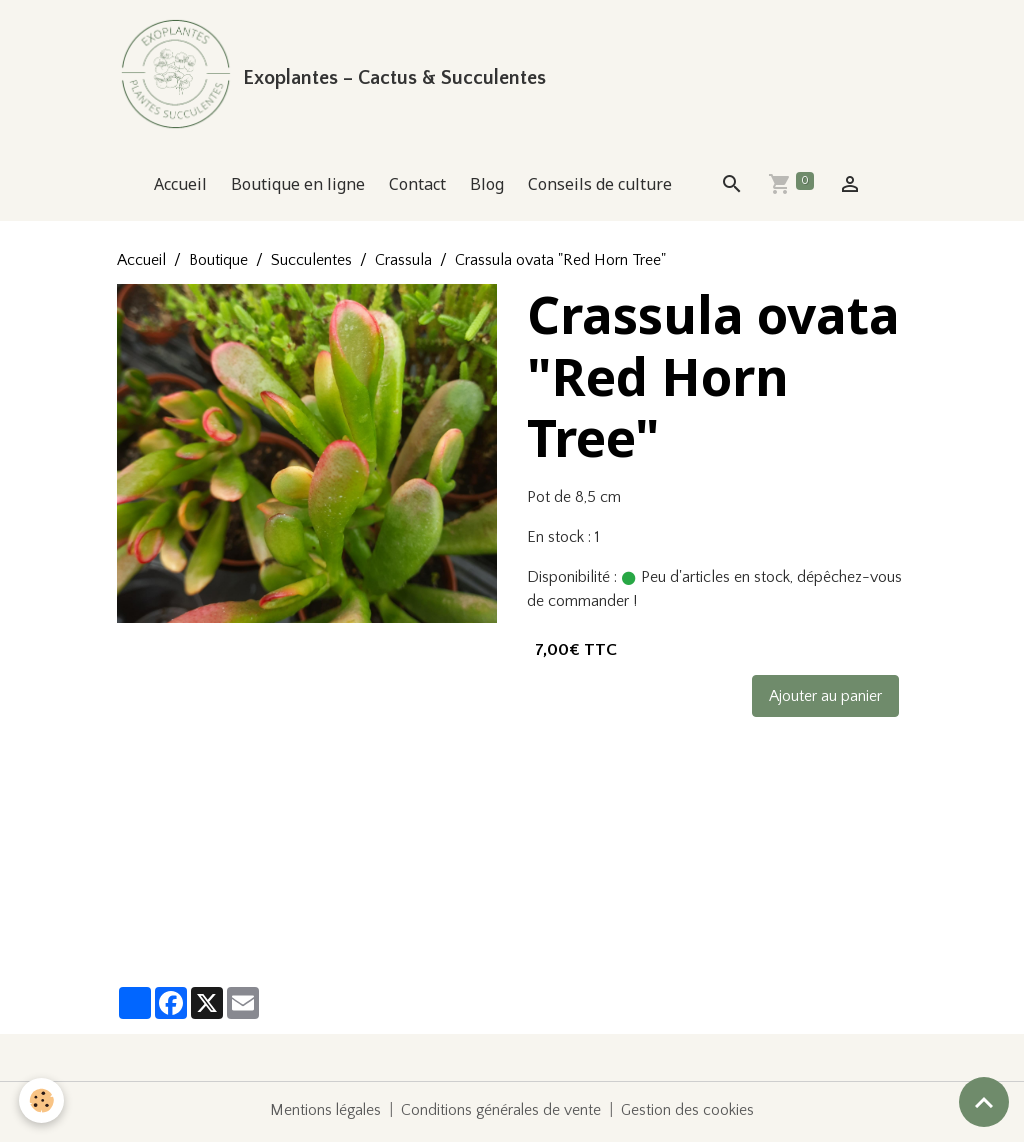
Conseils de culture (600, 188)
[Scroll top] (984, 1102)
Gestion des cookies (690, 1114)
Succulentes (311, 264)
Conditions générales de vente (502, 1114)
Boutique (218, 264)
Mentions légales (324, 1114)
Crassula (403, 264)
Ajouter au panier (825, 700)
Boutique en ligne (298, 188)
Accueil (180, 188)
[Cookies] (42, 1100)
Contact (417, 188)
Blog (487, 188)
